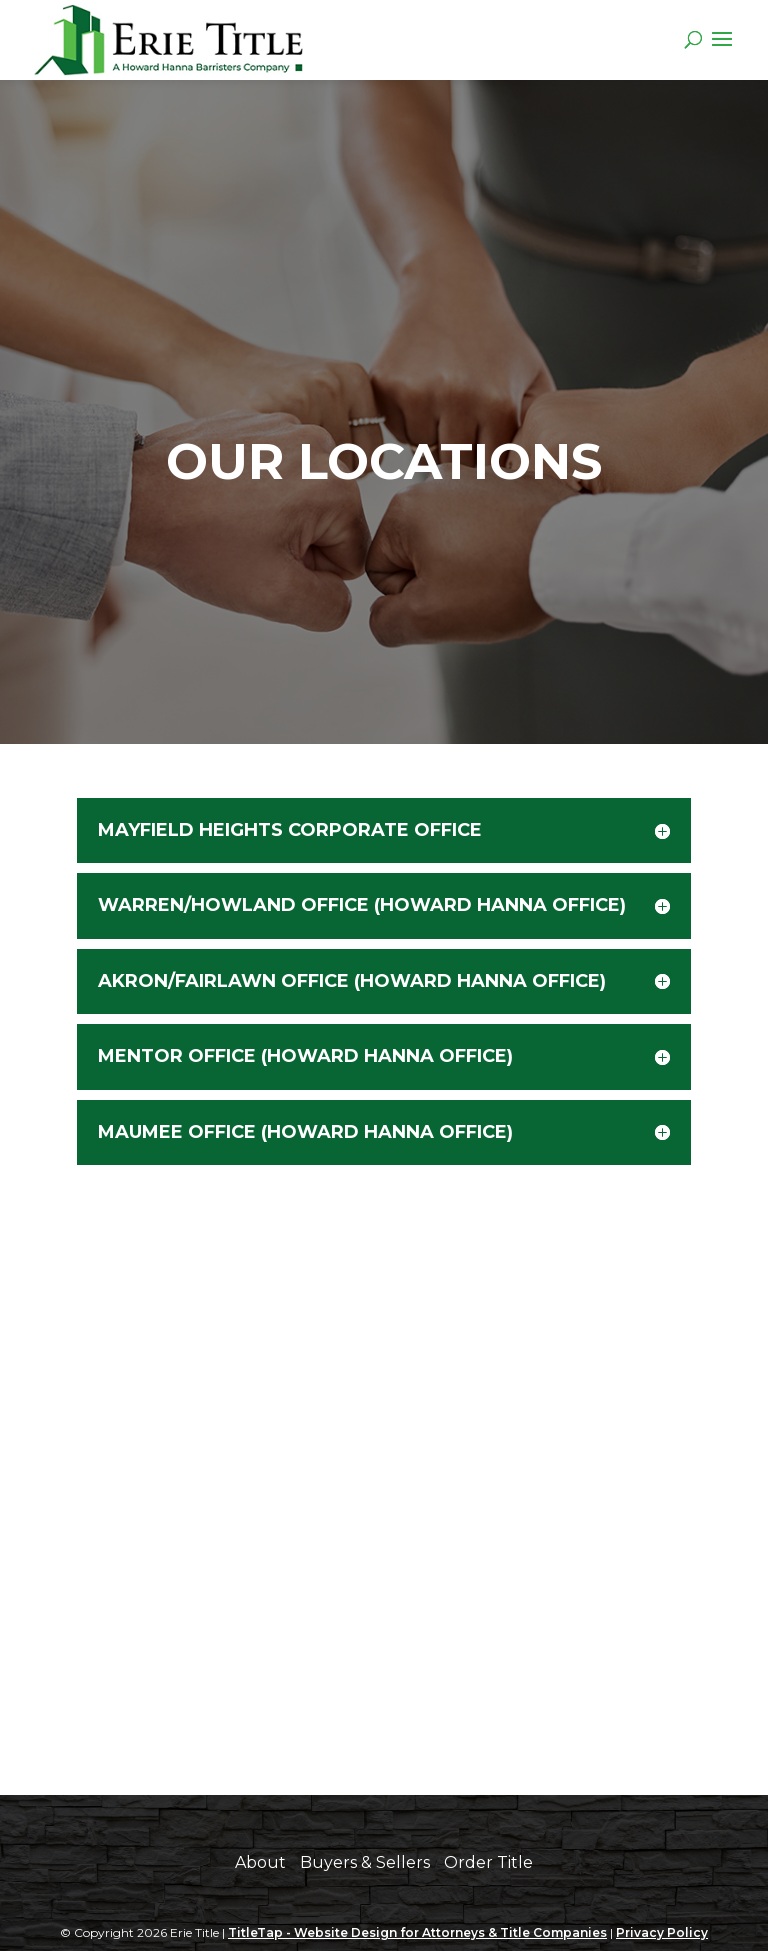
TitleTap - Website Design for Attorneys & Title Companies (417, 1932)
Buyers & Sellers (365, 1862)
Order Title (488, 1862)
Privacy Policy (662, 1932)
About (260, 1862)
